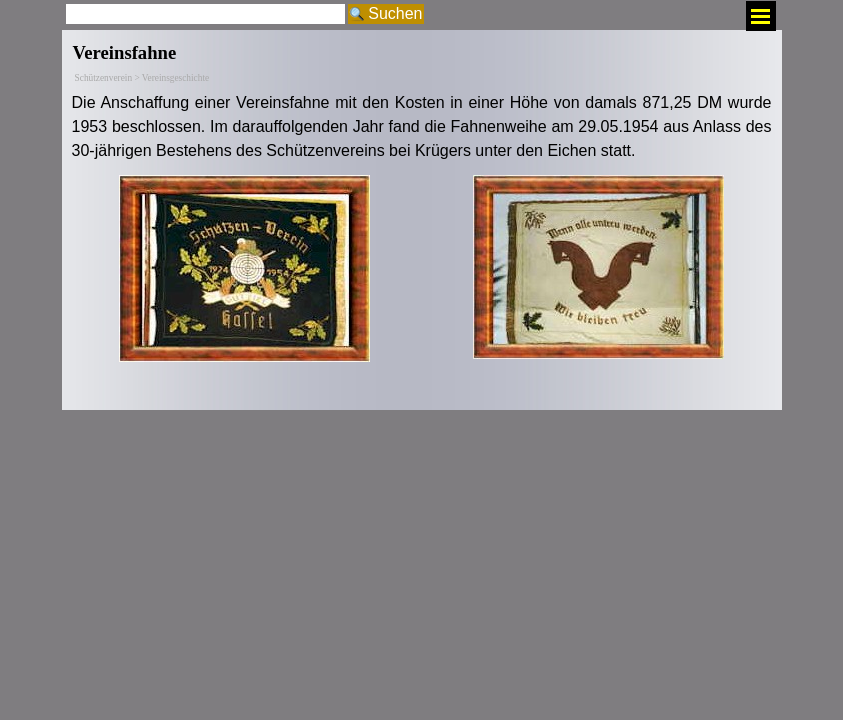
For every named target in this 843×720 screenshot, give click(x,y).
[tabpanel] (422, 127)
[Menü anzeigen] (761, 16)
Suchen (395, 13)
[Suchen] (206, 14)
